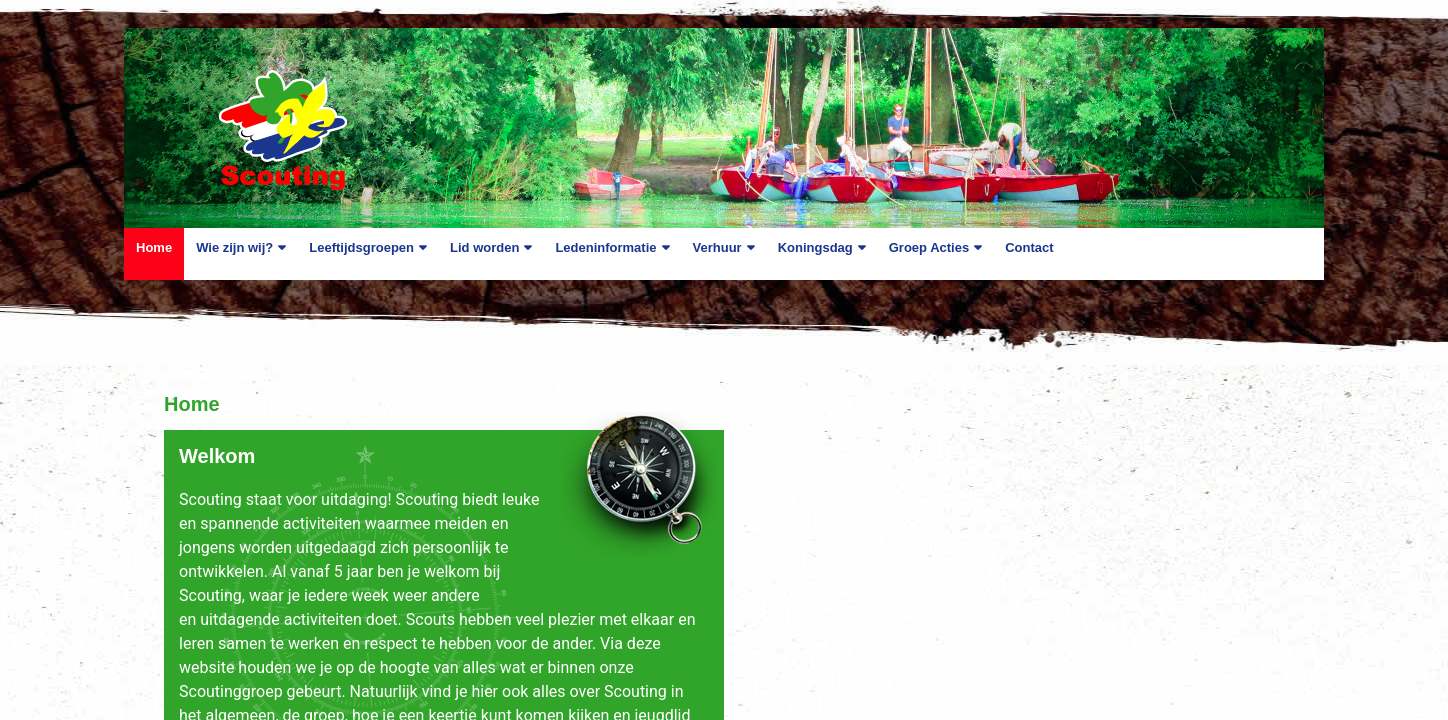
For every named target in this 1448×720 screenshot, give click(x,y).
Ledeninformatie (605, 247)
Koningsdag (815, 247)
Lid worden (484, 247)
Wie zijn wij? (234, 247)
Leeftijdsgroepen (361, 247)
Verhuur (717, 247)
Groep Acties (929, 247)
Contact (1029, 247)
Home (154, 247)
